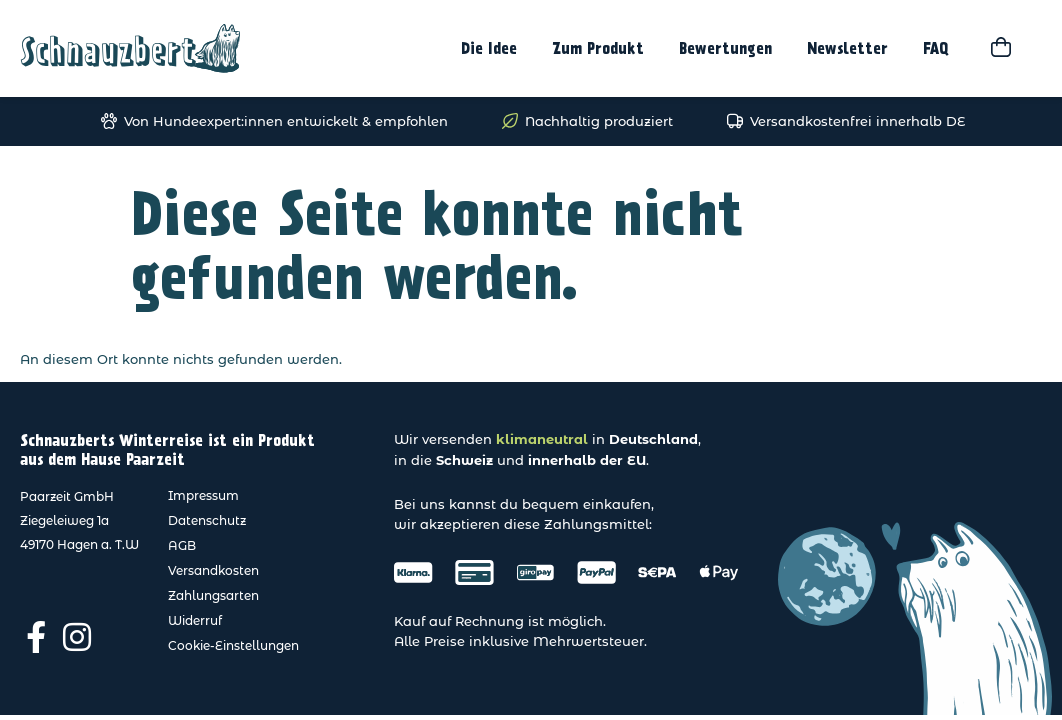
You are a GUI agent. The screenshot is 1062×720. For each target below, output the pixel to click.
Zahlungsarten (213, 595)
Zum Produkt (598, 49)
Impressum (203, 495)
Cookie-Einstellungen (233, 645)
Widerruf (195, 620)
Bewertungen (725, 49)
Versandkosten (213, 570)
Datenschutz (207, 520)
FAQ (936, 49)
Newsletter (847, 49)
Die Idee (489, 49)
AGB (182, 545)
